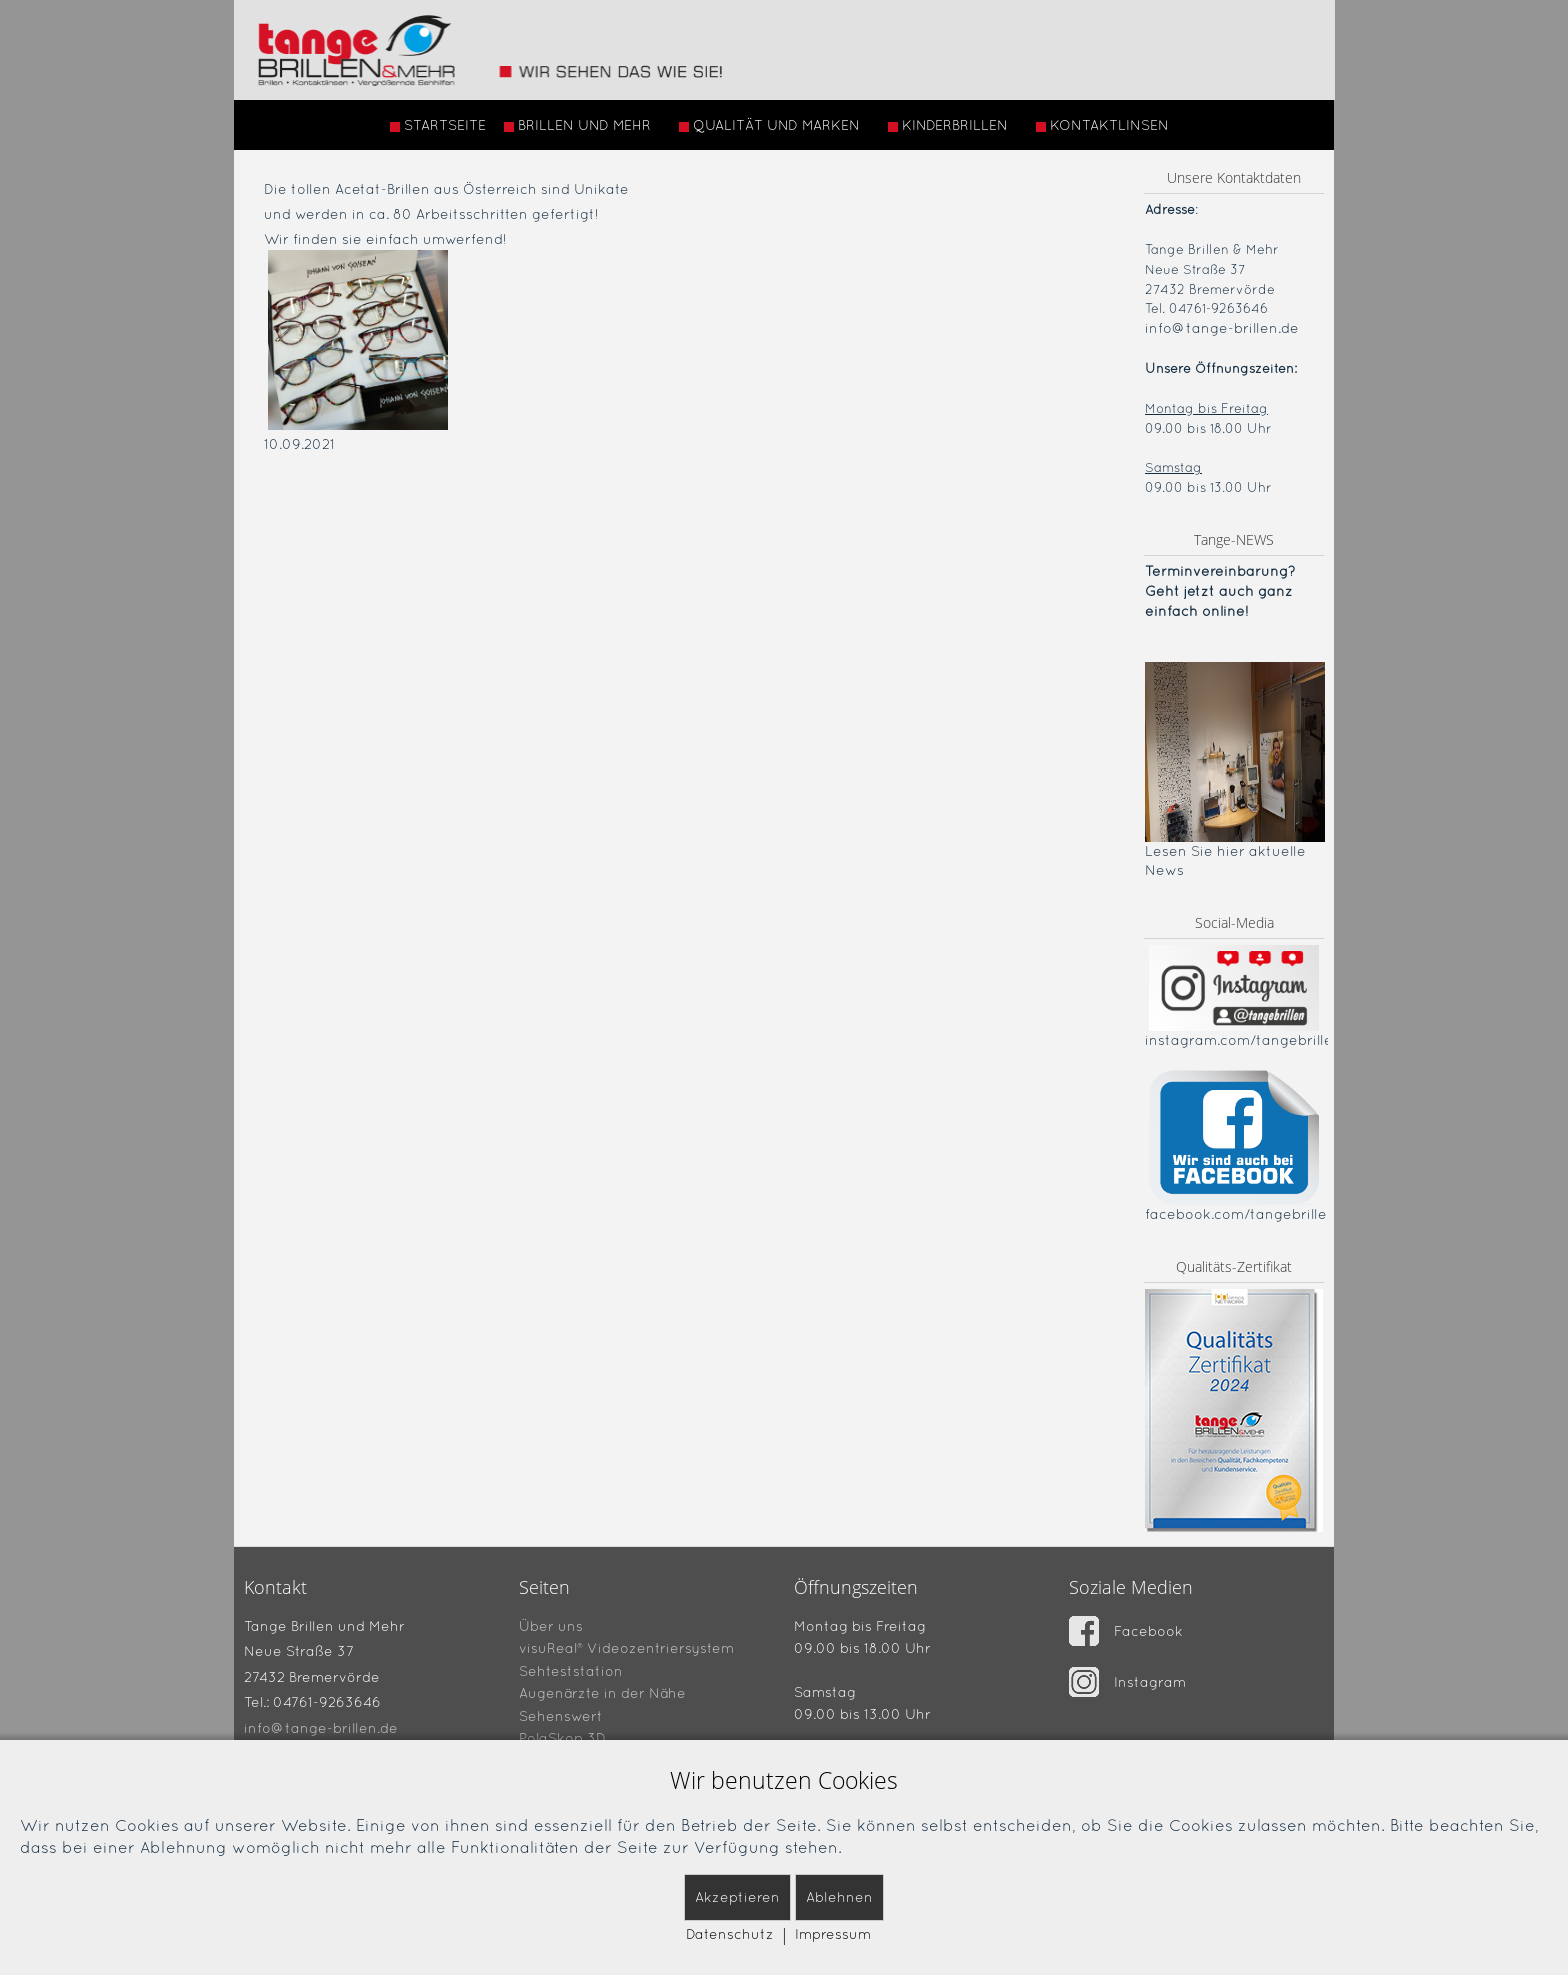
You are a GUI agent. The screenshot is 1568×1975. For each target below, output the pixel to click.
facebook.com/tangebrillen (1240, 1214)
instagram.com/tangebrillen (1243, 1040)
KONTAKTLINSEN (1102, 125)
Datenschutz (730, 1934)
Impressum (833, 1934)
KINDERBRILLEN (948, 125)
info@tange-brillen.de (1222, 328)
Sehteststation (571, 1670)
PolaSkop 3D (562, 1738)
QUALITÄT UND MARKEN (769, 125)
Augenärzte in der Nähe (602, 1693)
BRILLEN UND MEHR (577, 125)
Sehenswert (561, 1715)
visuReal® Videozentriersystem (626, 1648)
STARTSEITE (438, 125)
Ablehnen (839, 1897)
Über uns (551, 1625)
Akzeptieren (737, 1897)
